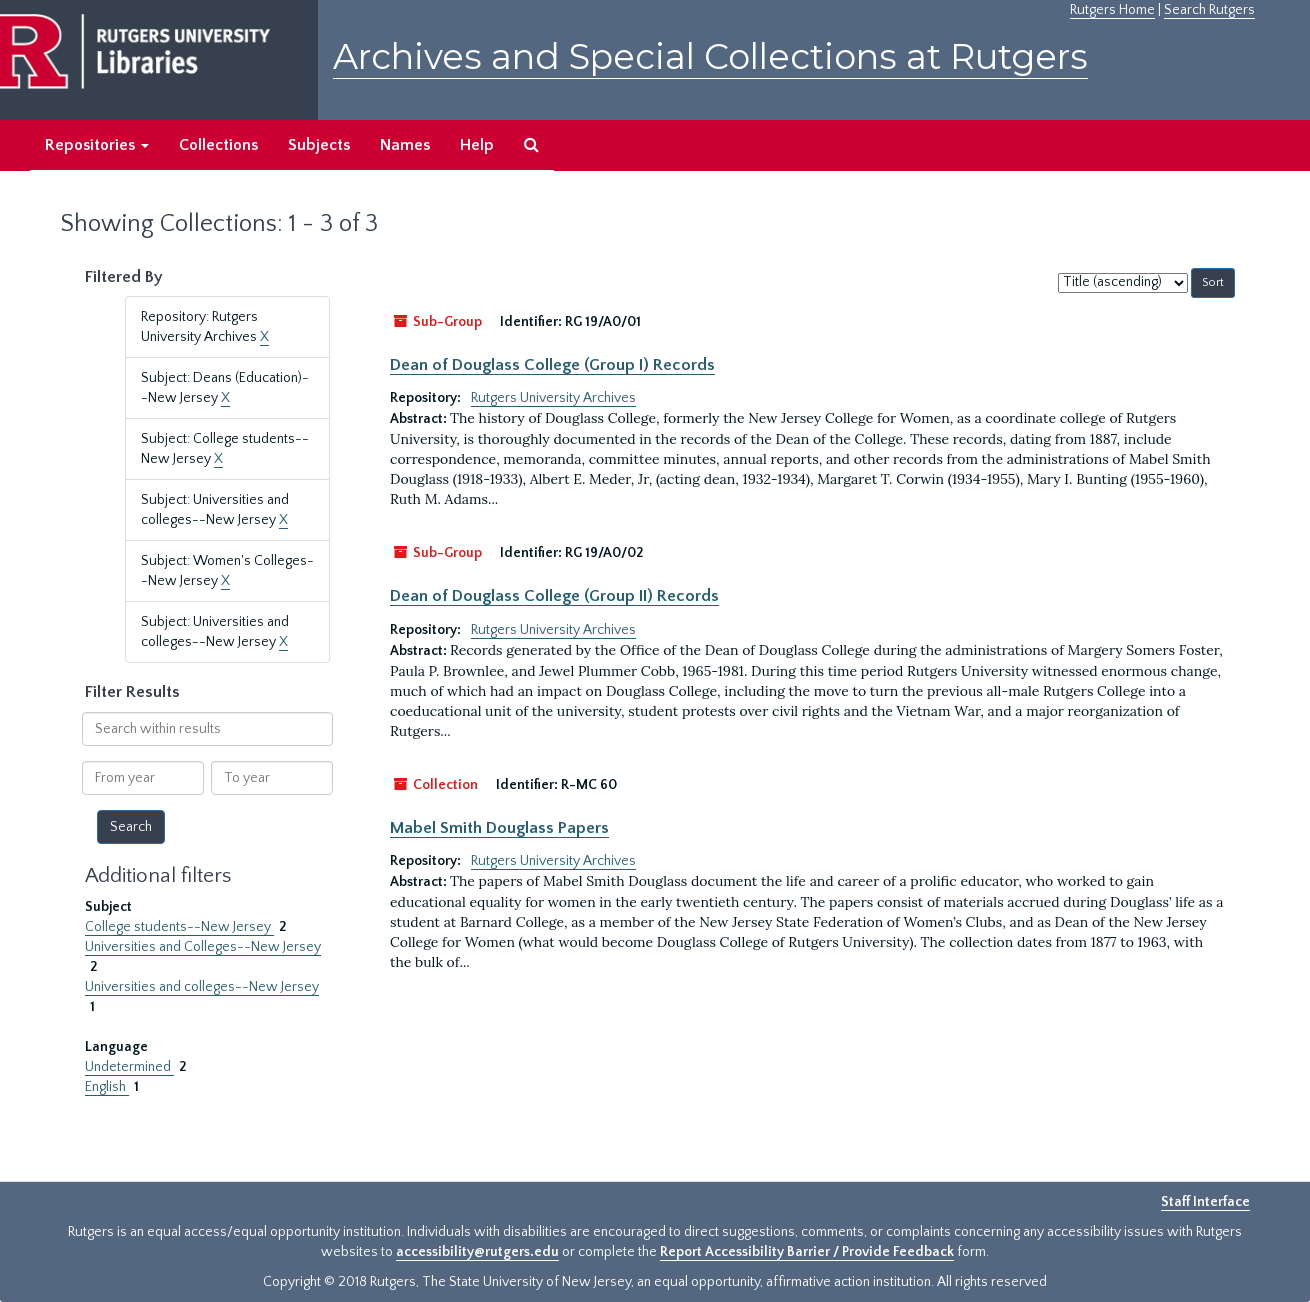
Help (477, 145)
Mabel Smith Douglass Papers (499, 828)
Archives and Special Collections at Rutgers (710, 56)
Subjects (319, 145)
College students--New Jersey (179, 927)
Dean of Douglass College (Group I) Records (552, 365)
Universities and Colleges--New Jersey (203, 947)
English (107, 1087)
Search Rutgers (1209, 10)
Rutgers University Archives (553, 398)
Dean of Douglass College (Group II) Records (554, 596)
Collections (218, 145)
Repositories (97, 145)
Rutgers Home (1112, 10)
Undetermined (129, 1067)
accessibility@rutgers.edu (477, 1252)
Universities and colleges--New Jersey (202, 987)
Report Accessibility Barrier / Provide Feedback (807, 1252)
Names (405, 145)
